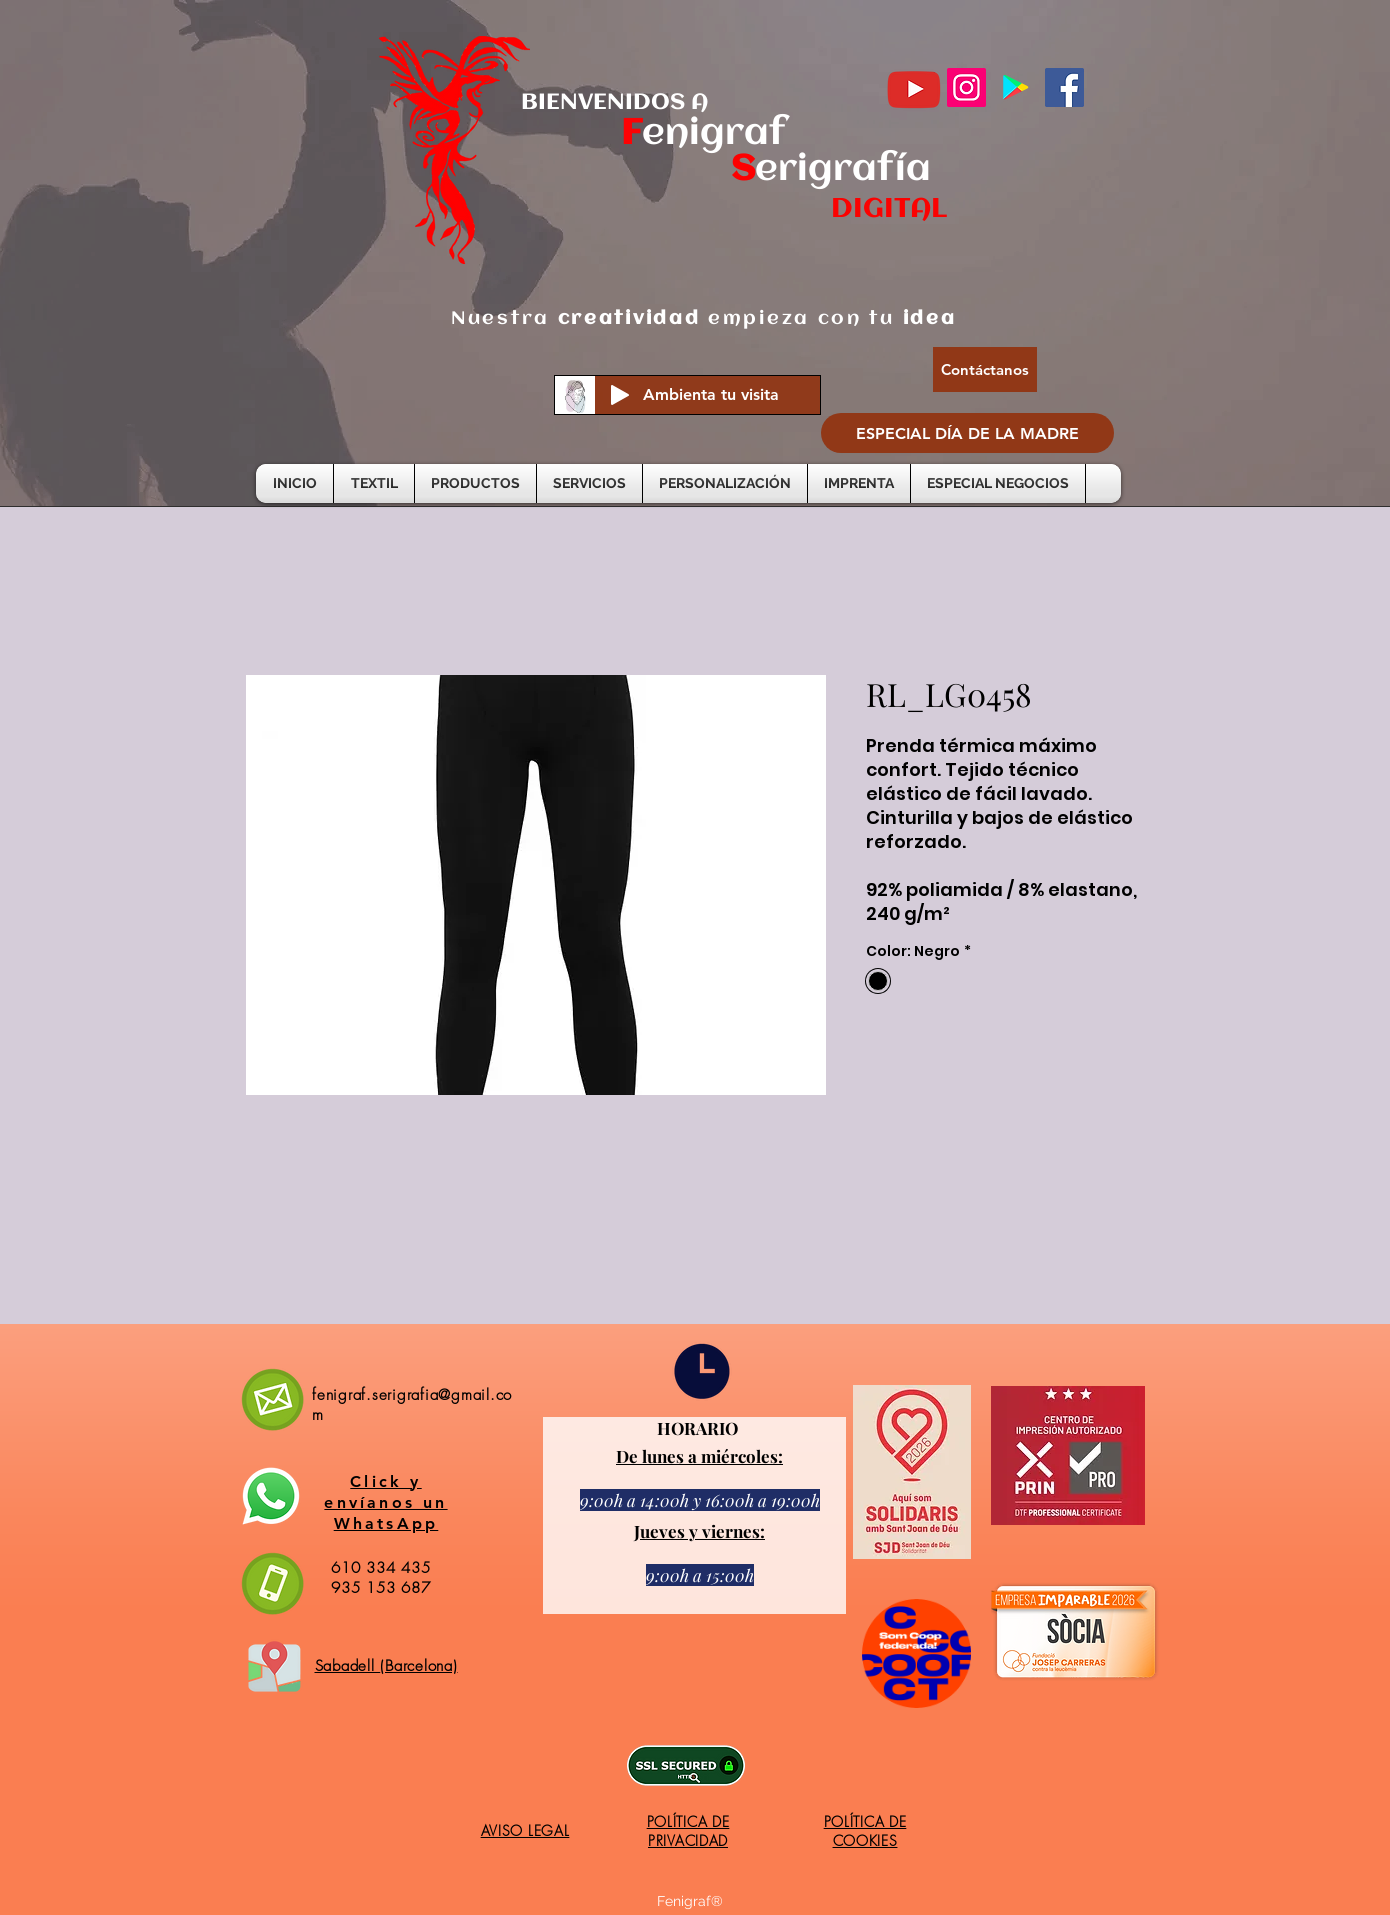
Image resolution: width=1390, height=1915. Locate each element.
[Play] (620, 395)
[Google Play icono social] (1015, 87)
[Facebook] (1064, 87)
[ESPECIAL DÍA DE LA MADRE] (967, 433)
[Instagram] (966, 87)
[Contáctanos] (985, 369)
